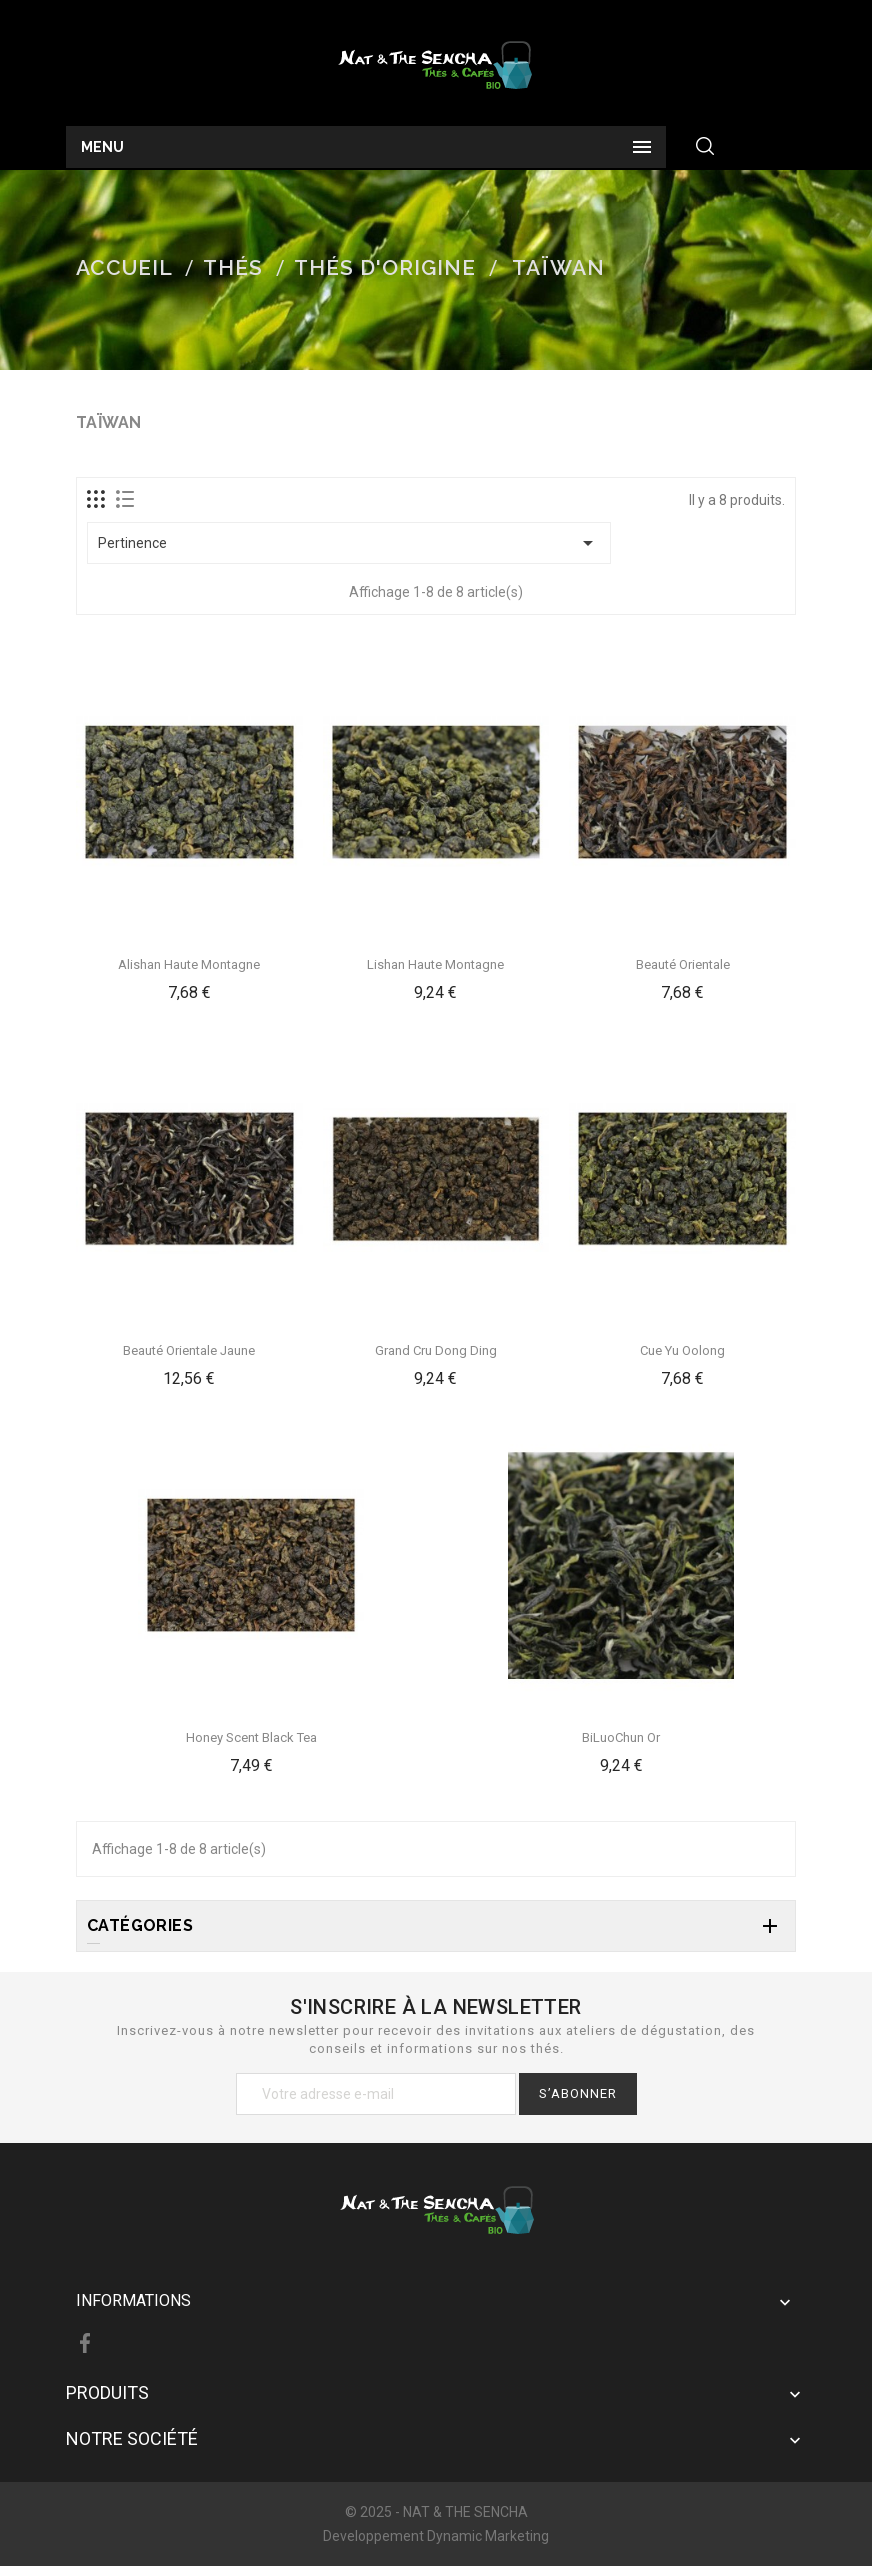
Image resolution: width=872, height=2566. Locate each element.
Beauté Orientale (683, 964)
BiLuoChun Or (621, 1737)
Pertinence (349, 543)
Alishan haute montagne (189, 964)
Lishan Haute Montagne (435, 964)
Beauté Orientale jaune (189, 1350)
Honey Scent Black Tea (251, 1737)
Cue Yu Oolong (682, 1350)
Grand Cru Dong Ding (436, 1350)
